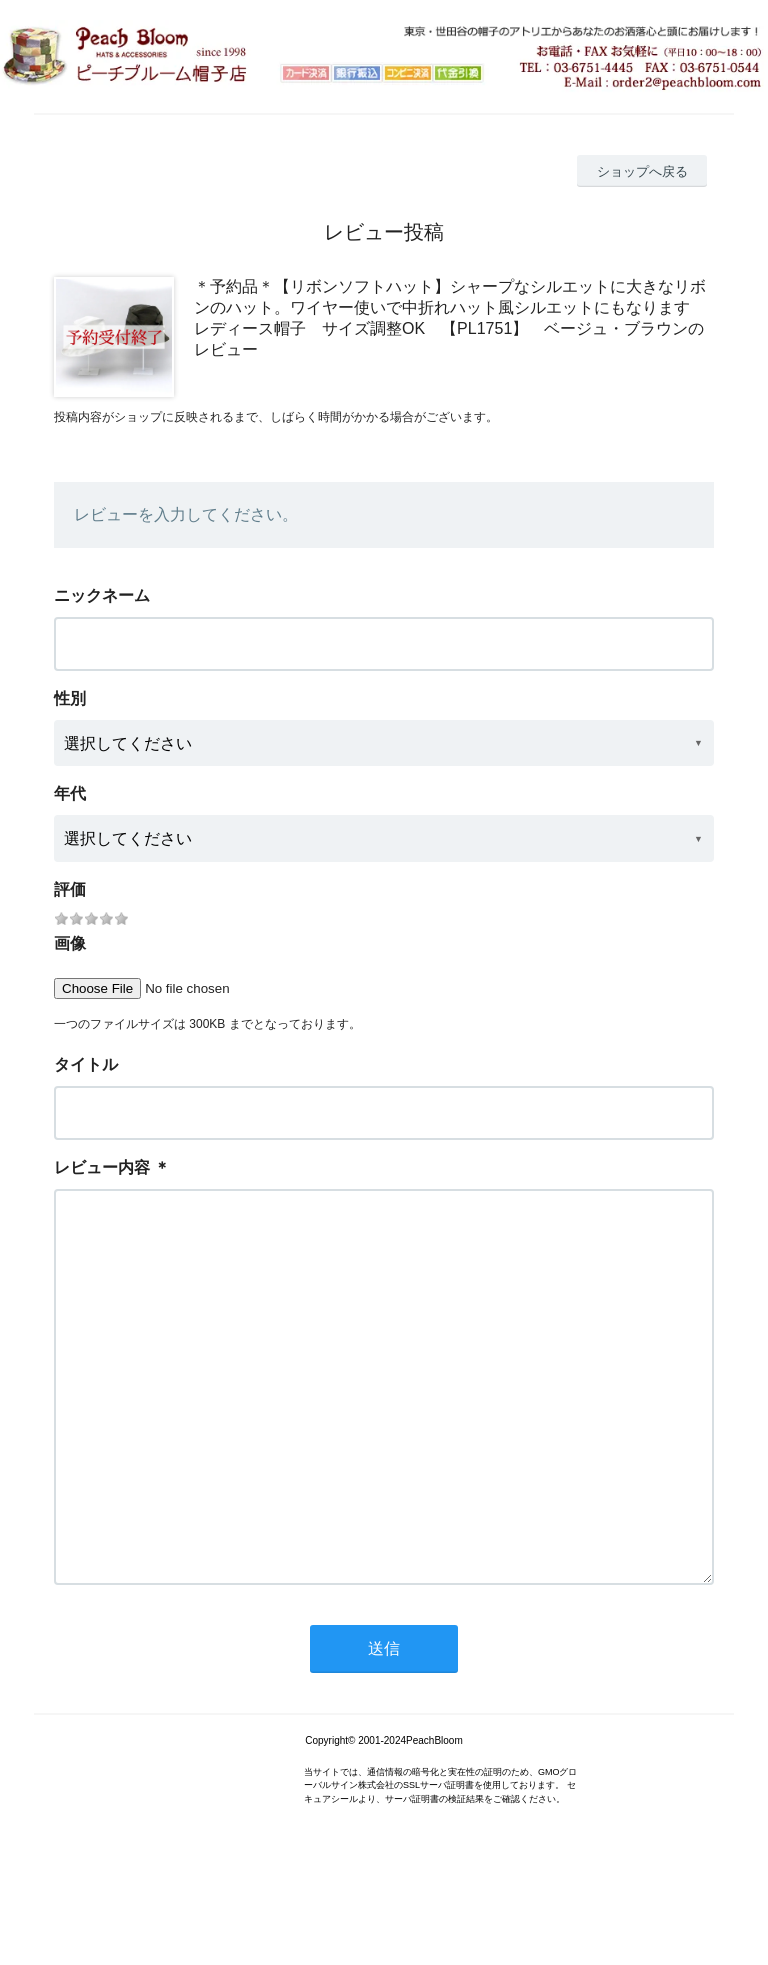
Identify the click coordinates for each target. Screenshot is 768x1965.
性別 (70, 698)
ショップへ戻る (642, 171)
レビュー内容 (102, 1167)
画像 (70, 943)
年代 (70, 793)
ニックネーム (102, 595)
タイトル (86, 1064)
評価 (70, 889)
